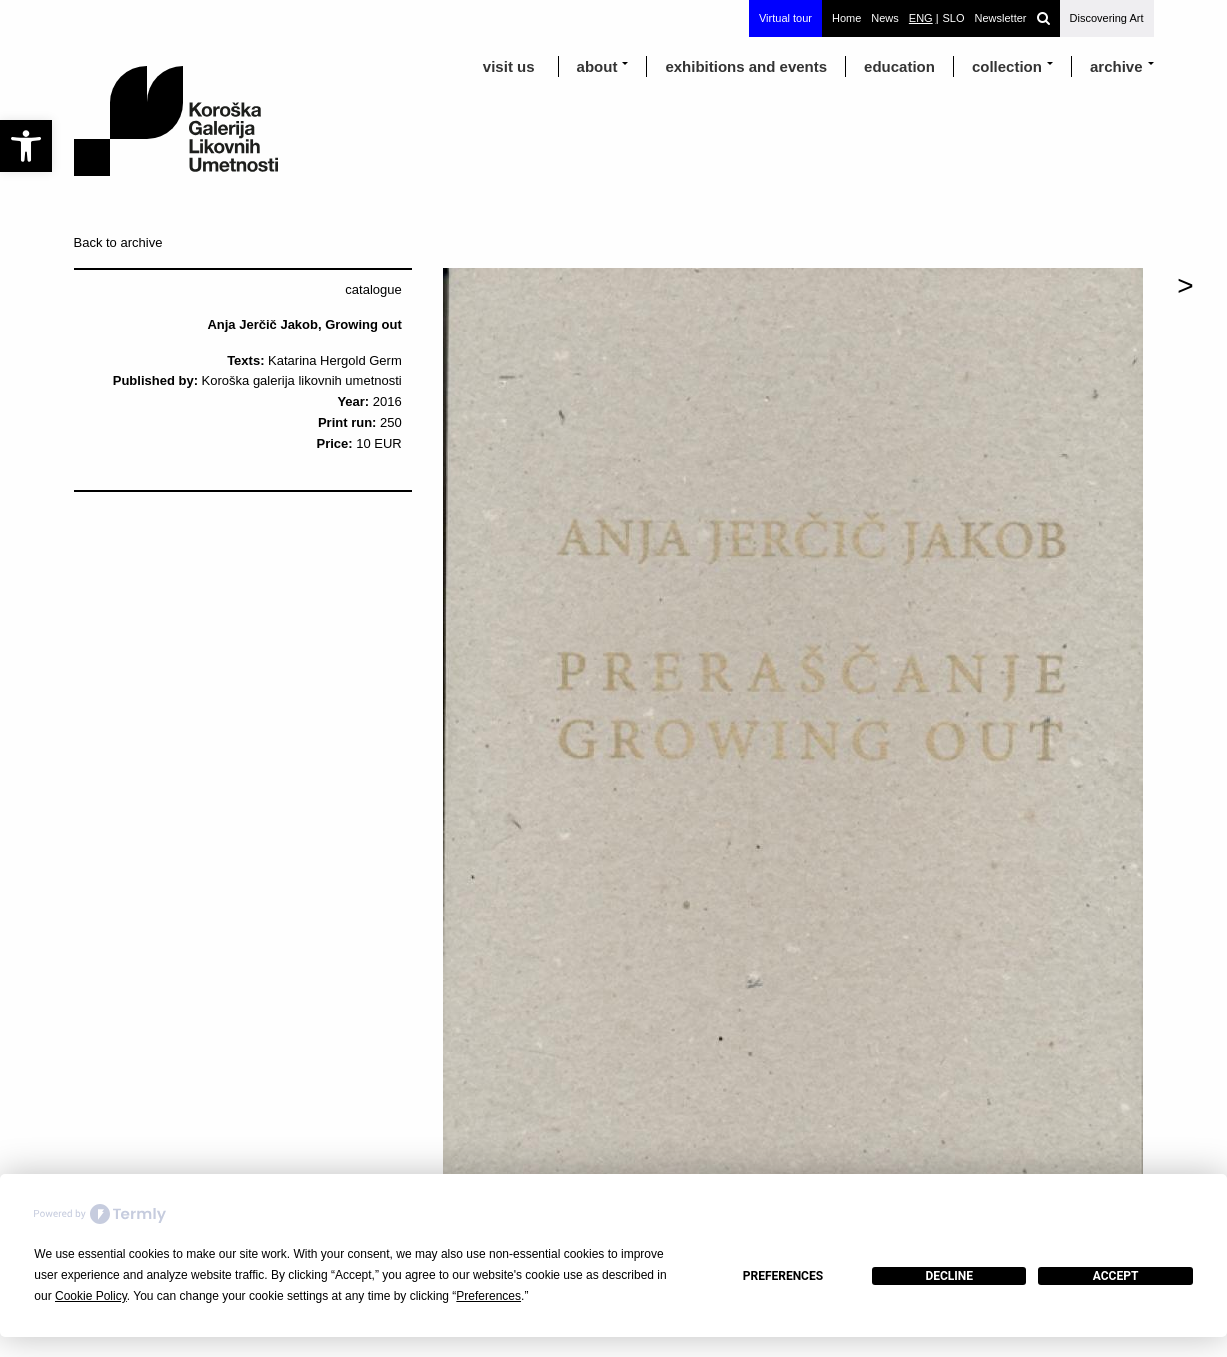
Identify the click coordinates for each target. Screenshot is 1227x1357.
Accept (1116, 1276)
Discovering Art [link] (1107, 18)
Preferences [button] (488, 1296)
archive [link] (1116, 66)
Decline (949, 1276)
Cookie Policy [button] (91, 1296)
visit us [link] (509, 66)
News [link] (885, 18)
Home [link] (846, 18)
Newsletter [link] (1001, 18)
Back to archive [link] (118, 242)
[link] (26, 146)
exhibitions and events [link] (746, 66)
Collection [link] (1007, 66)
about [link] (597, 66)
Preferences (783, 1276)
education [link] (899, 66)
